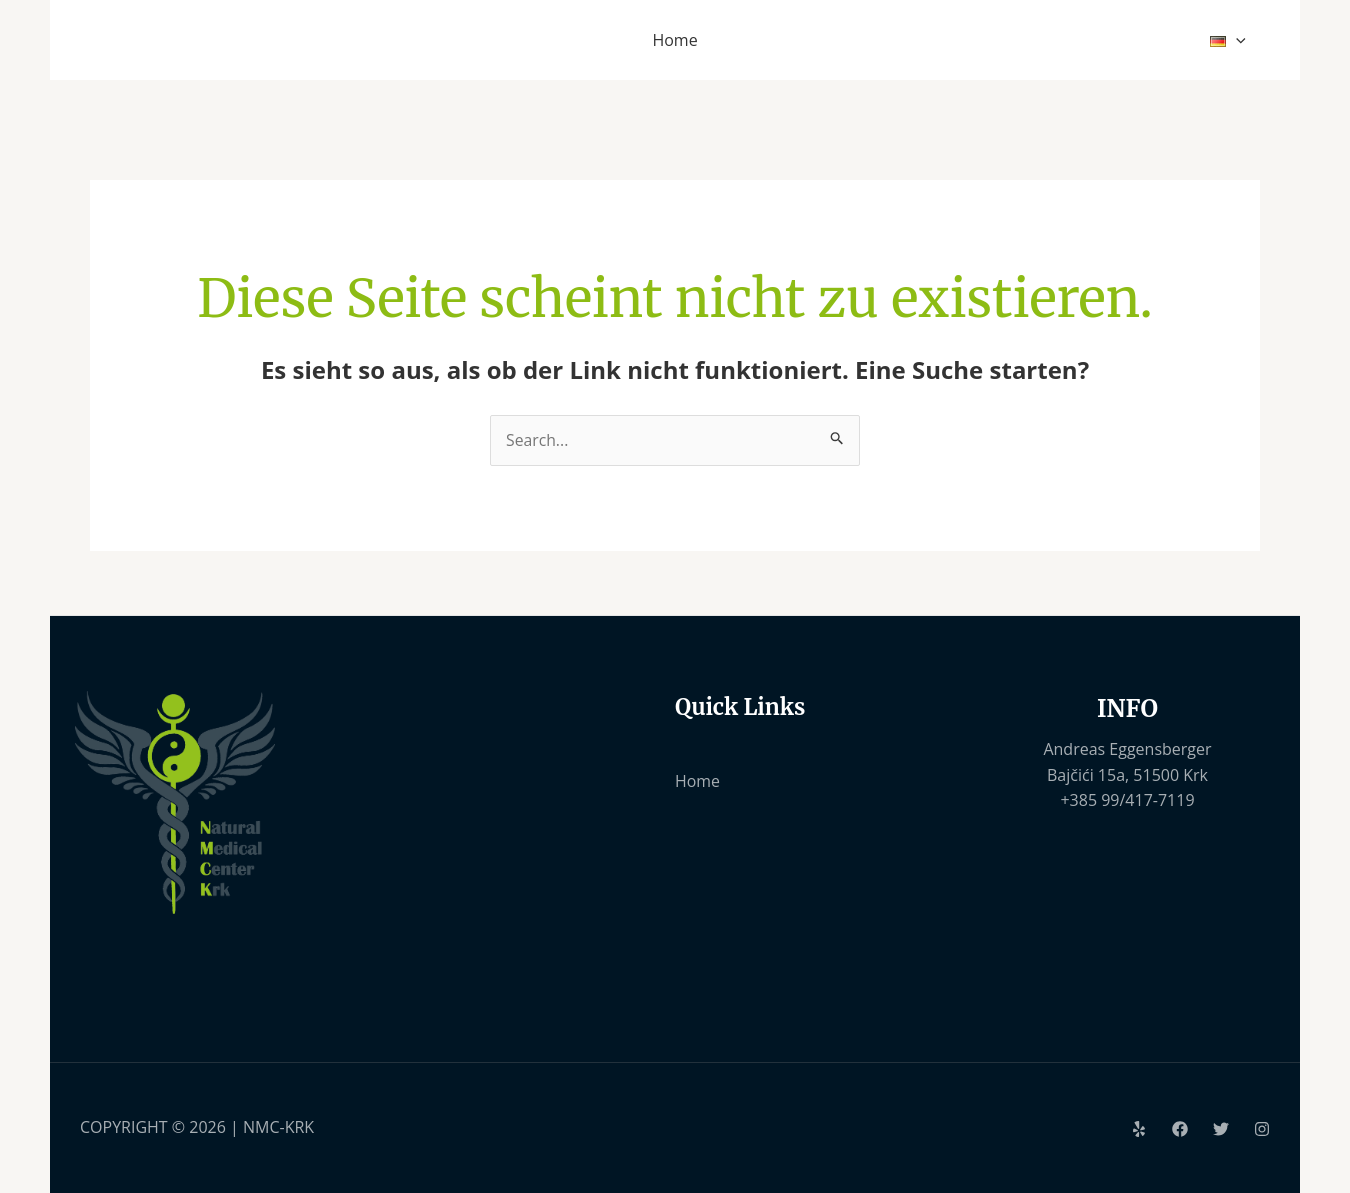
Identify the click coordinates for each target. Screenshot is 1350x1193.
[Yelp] (1139, 1129)
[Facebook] (1180, 1129)
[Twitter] (1221, 1129)
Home (697, 781)
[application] (1239, 40)
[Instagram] (1262, 1129)
